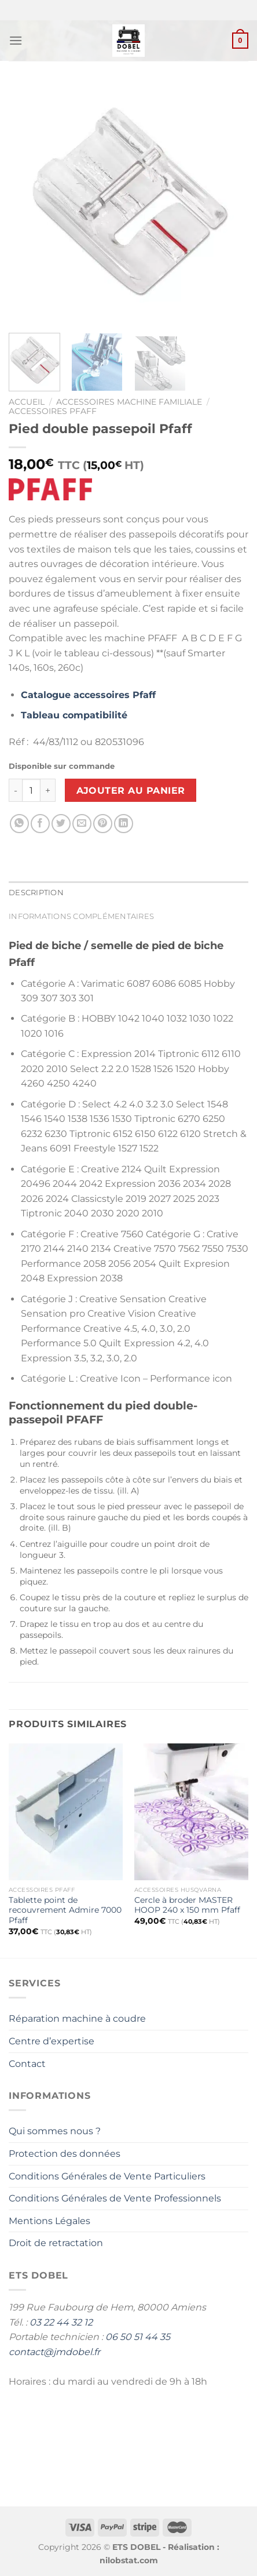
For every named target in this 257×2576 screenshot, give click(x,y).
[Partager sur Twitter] (61, 823)
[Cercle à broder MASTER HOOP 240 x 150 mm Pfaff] (191, 1812)
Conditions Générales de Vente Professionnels (115, 2198)
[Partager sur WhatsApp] (19, 823)
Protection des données (64, 2153)
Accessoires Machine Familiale (129, 401)
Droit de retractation (56, 2242)
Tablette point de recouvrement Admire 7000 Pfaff (65, 1910)
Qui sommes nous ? (55, 2131)
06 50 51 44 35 (137, 2336)
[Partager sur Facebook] (40, 823)
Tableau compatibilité (74, 715)
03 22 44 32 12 (61, 2322)
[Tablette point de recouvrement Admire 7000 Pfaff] (66, 1812)
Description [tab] (36, 892)
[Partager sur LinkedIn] (123, 823)
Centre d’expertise (51, 2041)
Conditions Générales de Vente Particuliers (107, 2176)
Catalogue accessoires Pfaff (88, 694)
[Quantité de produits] (31, 790)
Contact (27, 2063)
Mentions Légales (49, 2220)
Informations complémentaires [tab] (81, 916)
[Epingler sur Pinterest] (102, 823)
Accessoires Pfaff (53, 411)
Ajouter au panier (130, 790)
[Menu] (16, 40)
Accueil (27, 401)
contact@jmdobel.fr (54, 2351)
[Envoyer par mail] (81, 823)
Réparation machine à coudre (77, 2019)
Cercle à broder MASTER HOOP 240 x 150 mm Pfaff (187, 1905)
